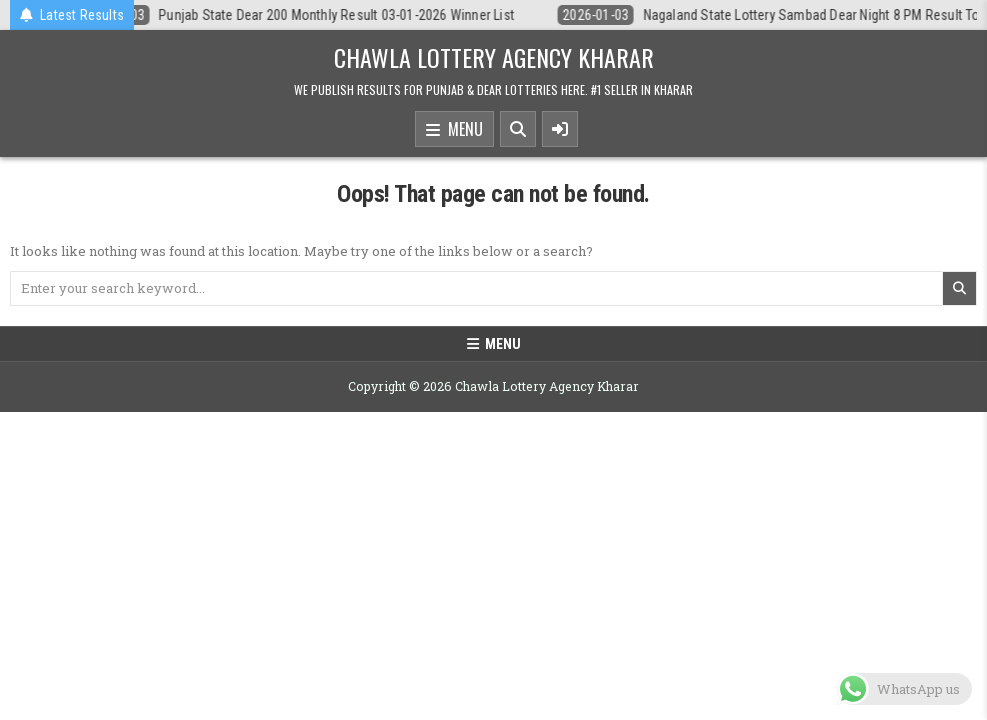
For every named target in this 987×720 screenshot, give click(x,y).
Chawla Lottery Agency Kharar (494, 57)
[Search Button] (518, 129)
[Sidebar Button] (560, 129)
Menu (454, 130)
